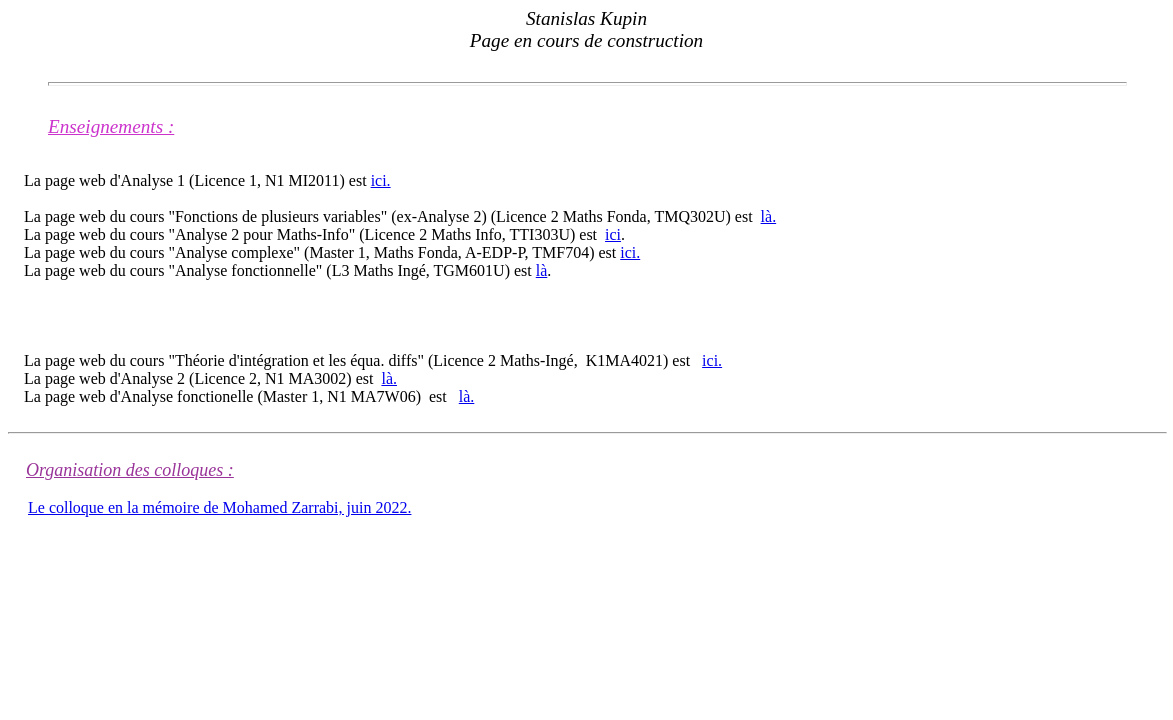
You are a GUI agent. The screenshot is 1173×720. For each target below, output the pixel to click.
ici (613, 234)
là (542, 270)
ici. (381, 180)
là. (769, 216)
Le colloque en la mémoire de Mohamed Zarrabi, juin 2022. (219, 507)
